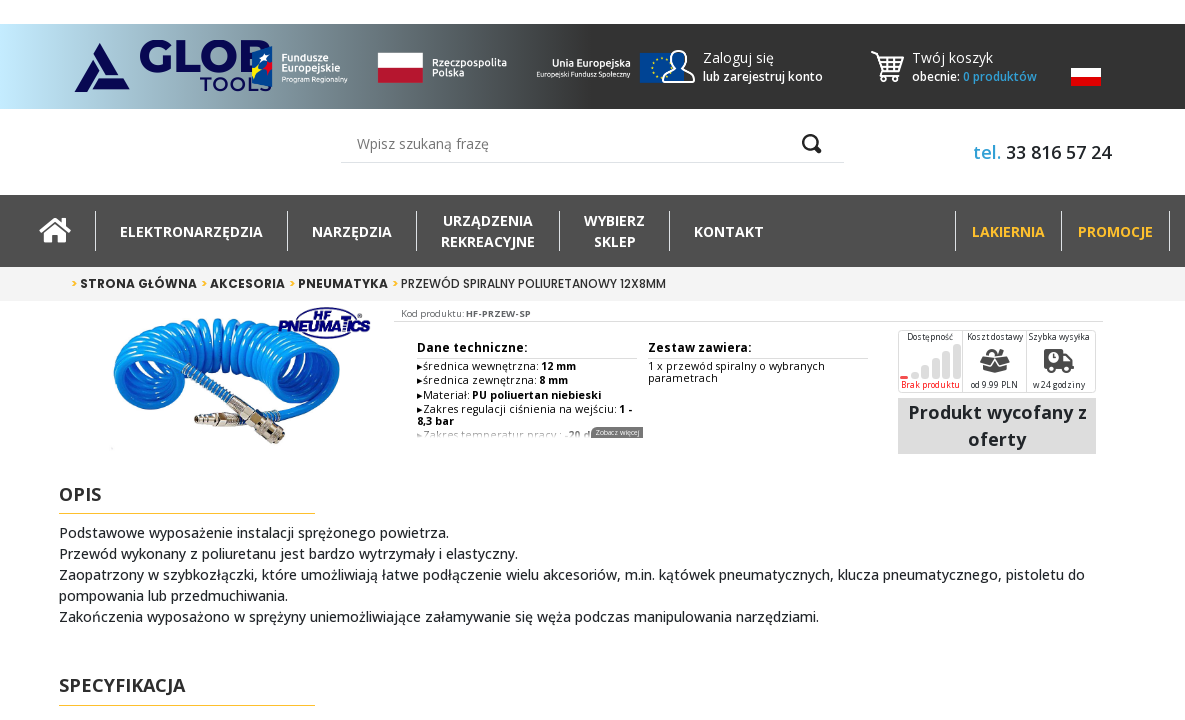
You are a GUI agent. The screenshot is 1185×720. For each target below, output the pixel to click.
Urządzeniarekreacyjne (488, 231)
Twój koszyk (952, 57)
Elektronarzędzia (191, 231)
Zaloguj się (738, 57)
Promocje (1115, 231)
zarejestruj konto (773, 76)
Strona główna (134, 283)
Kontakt (729, 231)
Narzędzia (352, 231)
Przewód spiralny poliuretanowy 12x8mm (529, 283)
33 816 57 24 (1058, 152)
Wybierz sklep (614, 231)
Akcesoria (243, 283)
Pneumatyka (338, 283)
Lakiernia (1008, 231)
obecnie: (974, 76)
